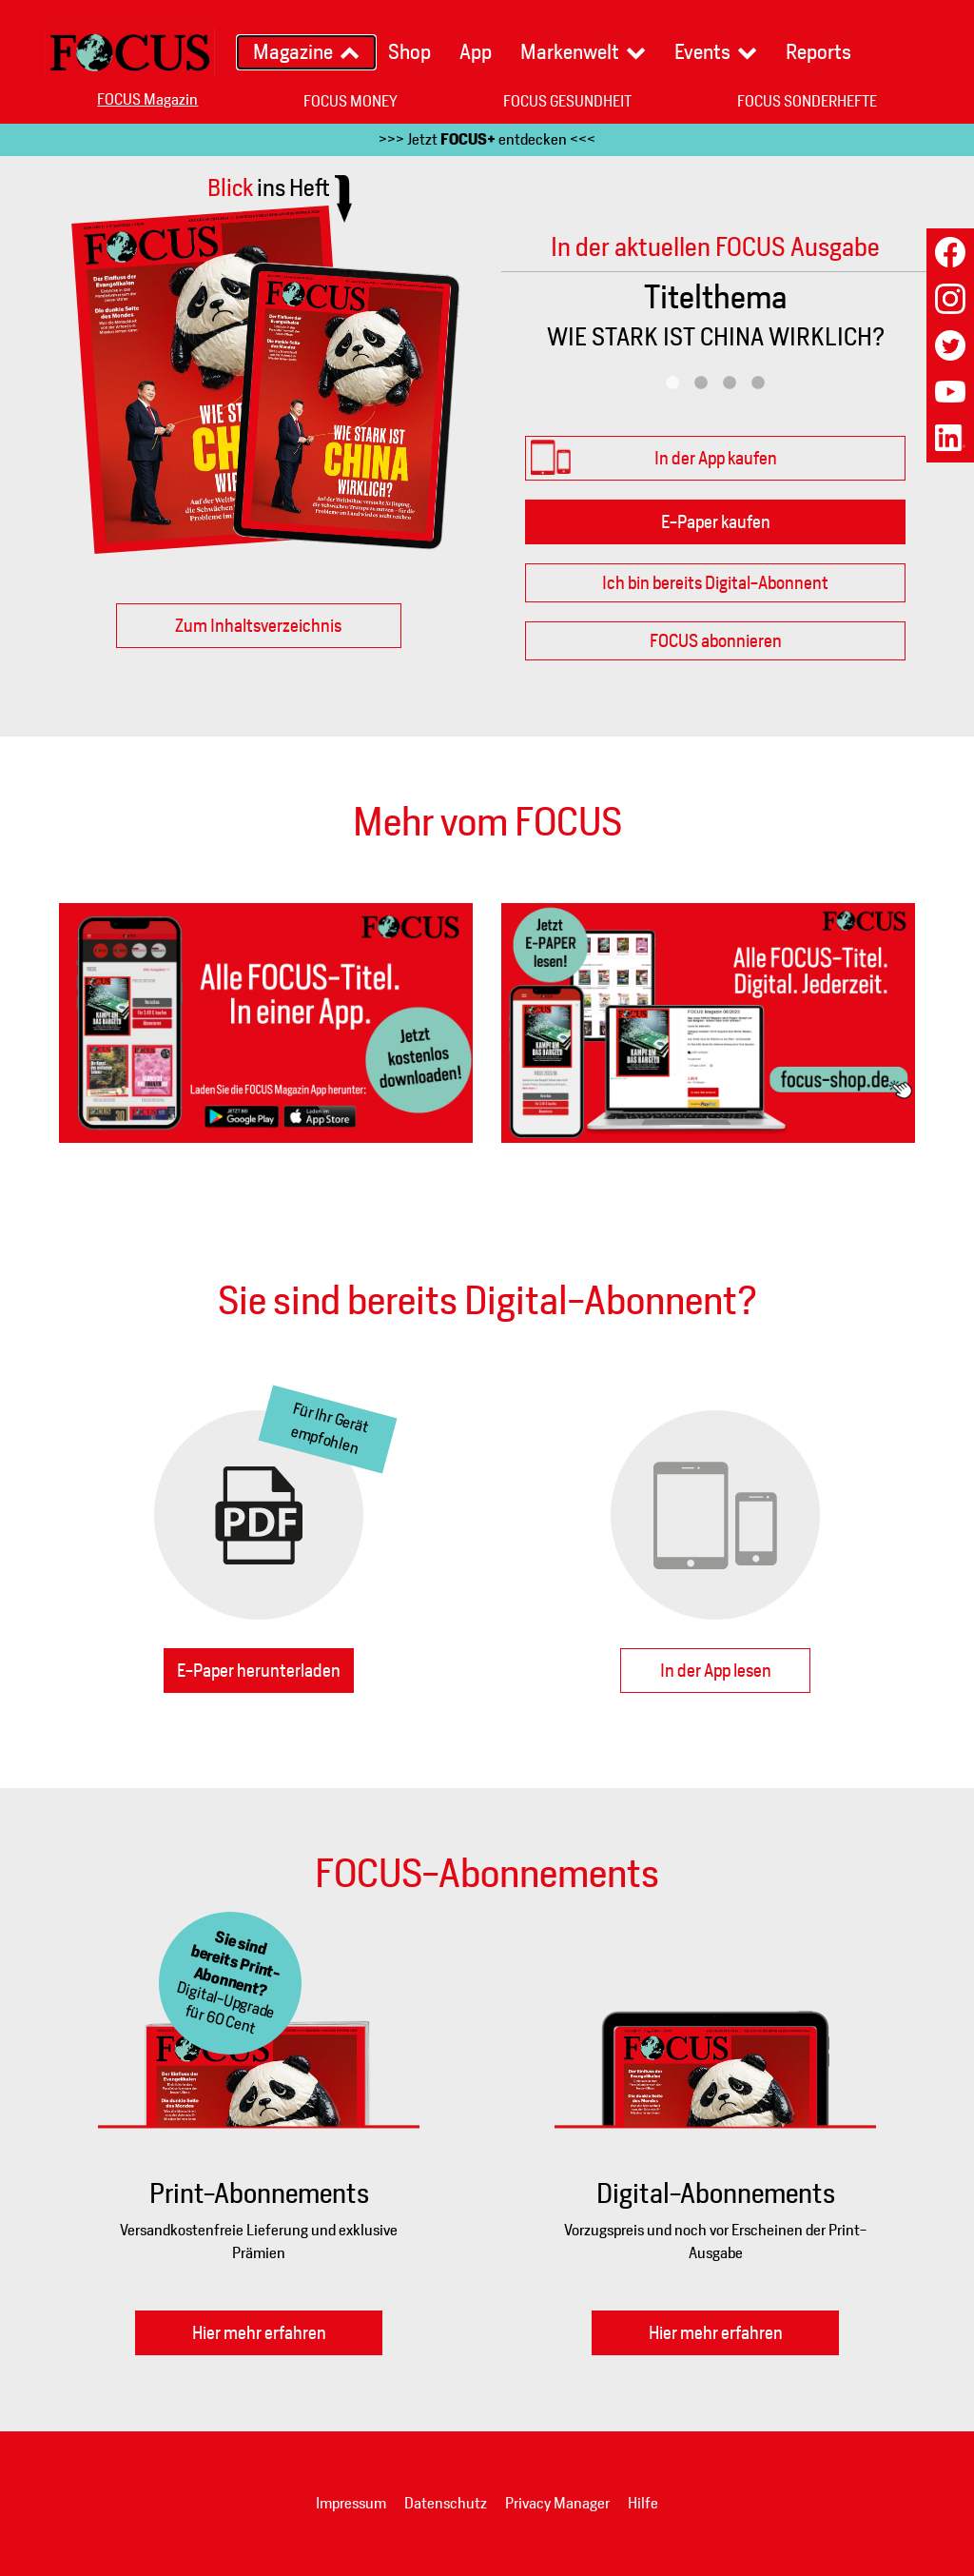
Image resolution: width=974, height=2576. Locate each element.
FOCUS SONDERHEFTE (807, 101)
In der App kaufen (715, 458)
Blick (268, 187)
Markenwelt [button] (569, 52)
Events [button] (702, 52)
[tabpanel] (715, 320)
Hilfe (643, 2503)
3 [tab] (729, 383)
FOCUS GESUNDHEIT (567, 101)
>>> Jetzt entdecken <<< (487, 139)
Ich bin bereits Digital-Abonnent (715, 583)
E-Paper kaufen (715, 522)
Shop (409, 52)
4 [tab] (758, 383)
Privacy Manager (557, 2503)
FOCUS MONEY (350, 101)
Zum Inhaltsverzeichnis (258, 626)
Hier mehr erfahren (259, 2333)
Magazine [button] (293, 52)
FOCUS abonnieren (716, 641)
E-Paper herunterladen (259, 1671)
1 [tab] (672, 383)
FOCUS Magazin (147, 99)
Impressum (351, 2503)
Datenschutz (445, 2503)
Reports (818, 52)
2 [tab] (701, 383)
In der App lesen (715, 1671)
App (475, 52)
